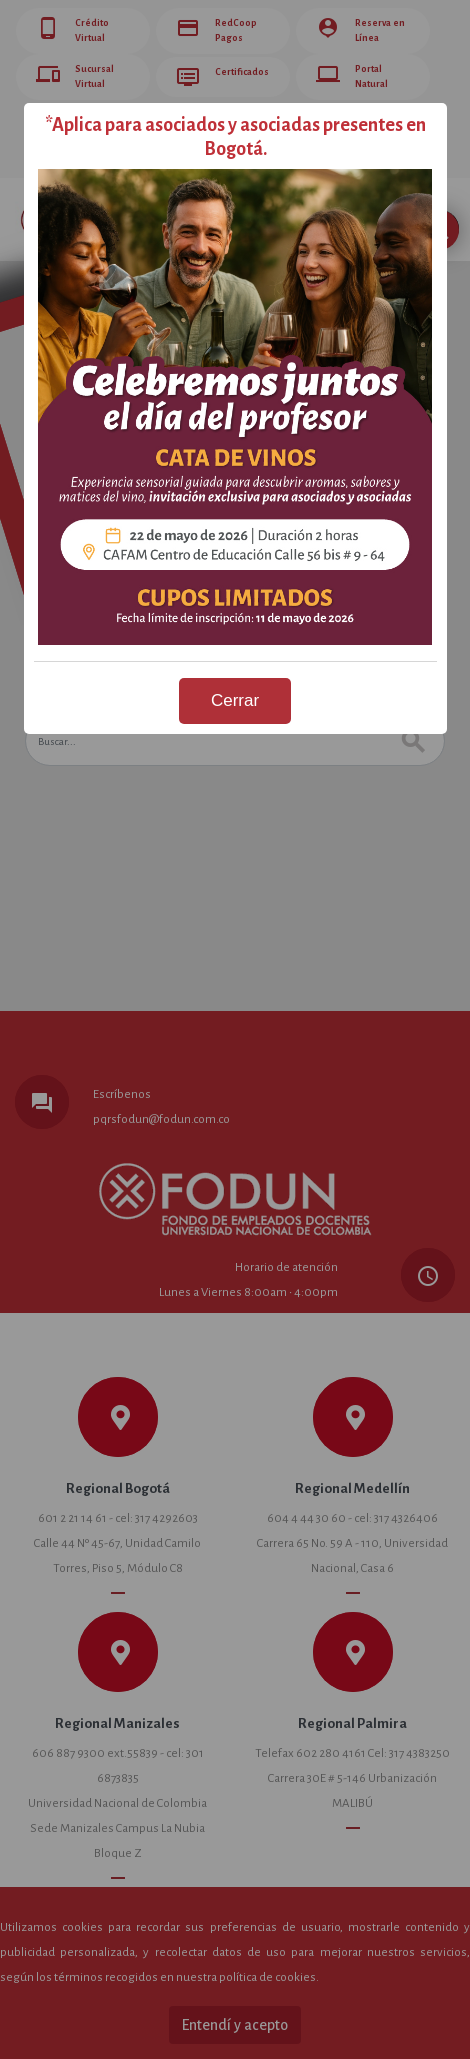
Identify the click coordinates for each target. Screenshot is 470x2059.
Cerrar (235, 700)
